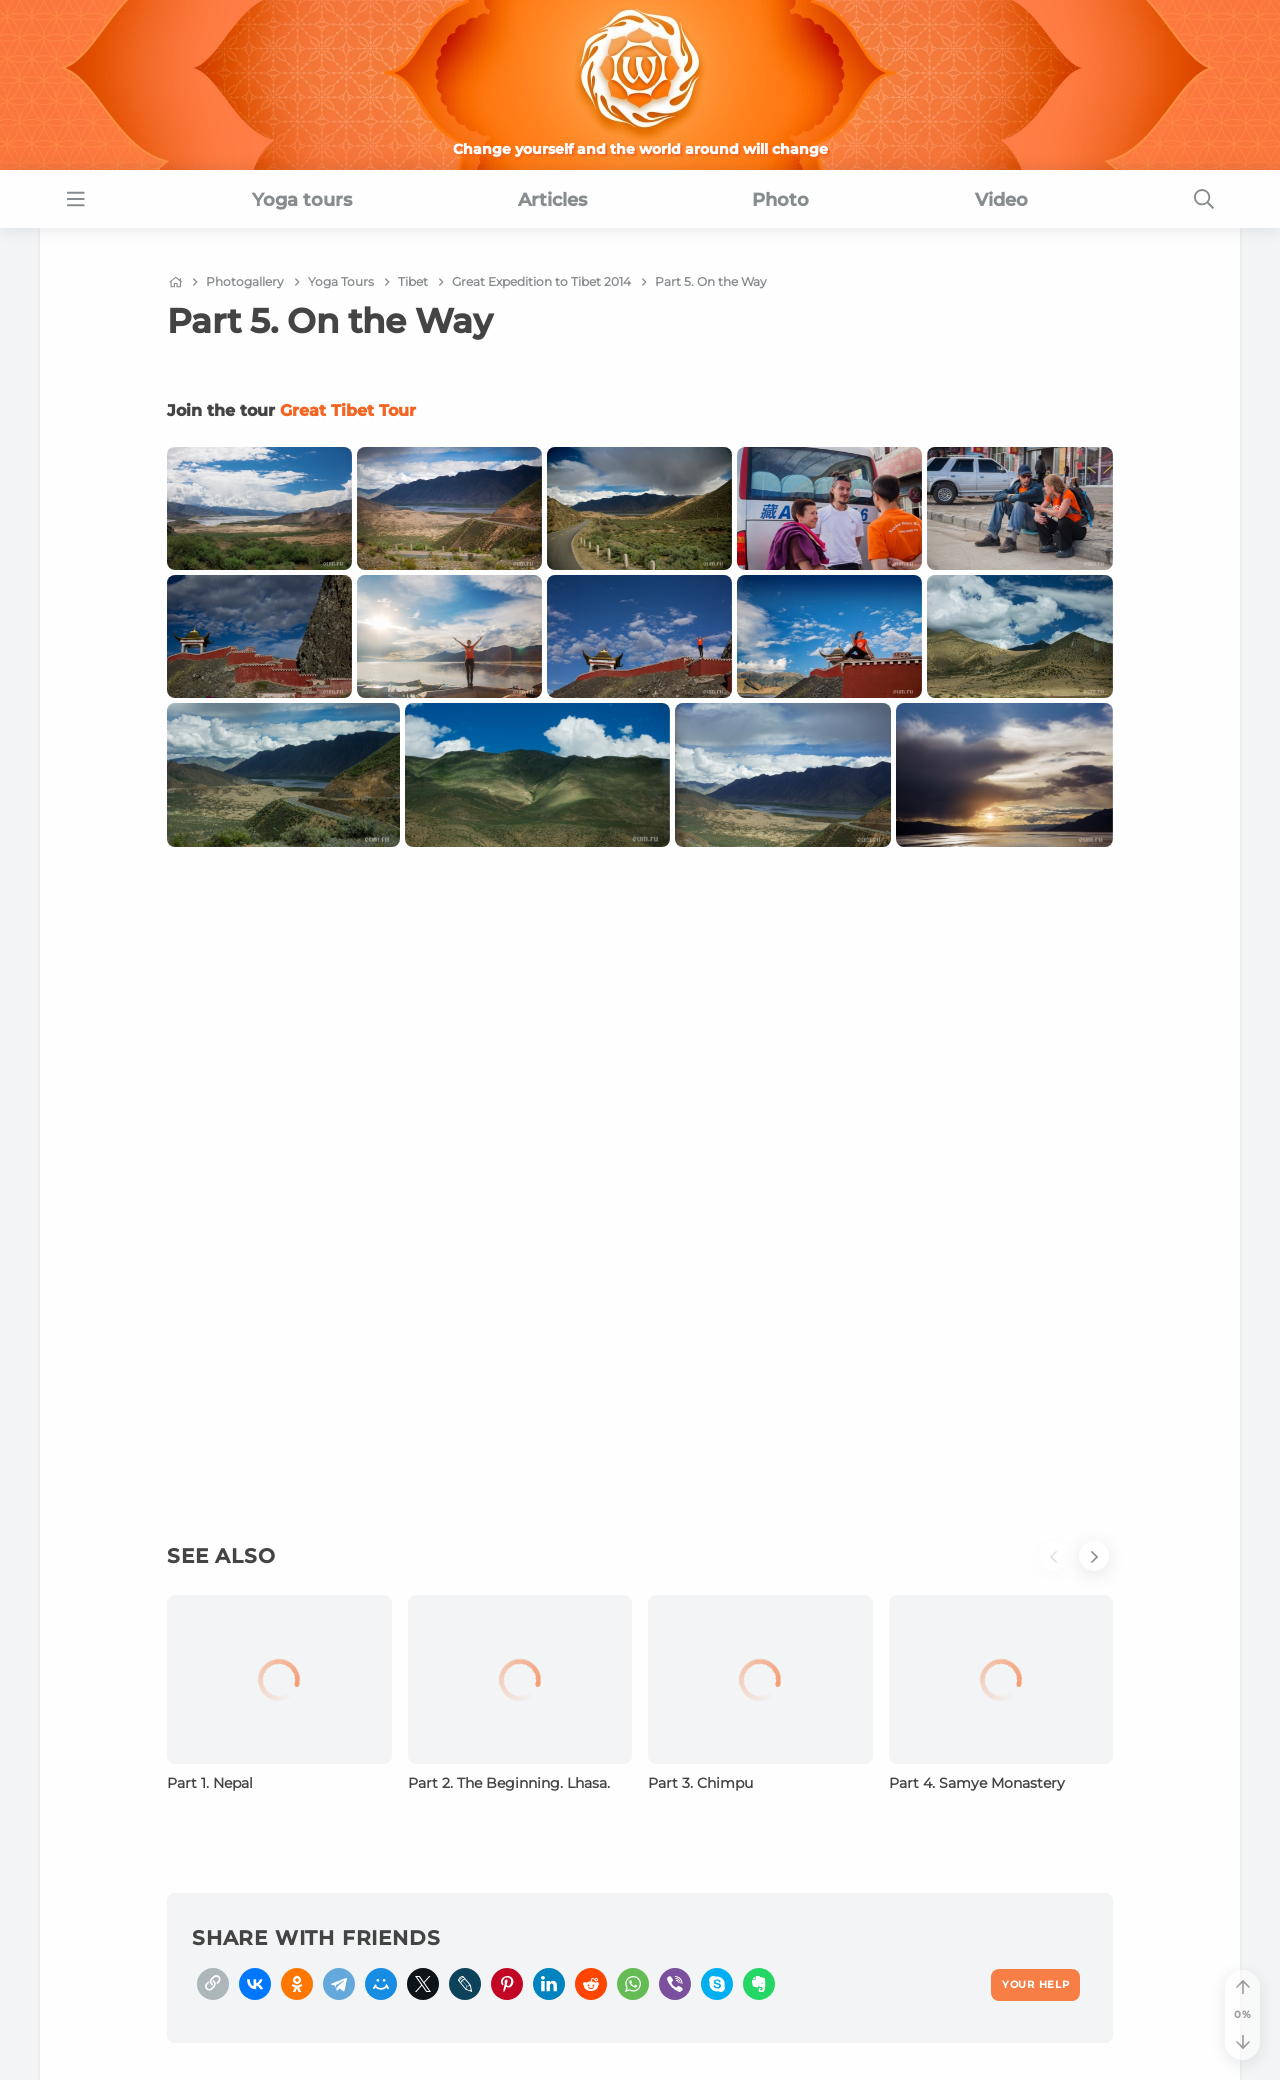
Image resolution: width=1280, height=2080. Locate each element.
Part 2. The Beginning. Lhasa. (509, 1783)
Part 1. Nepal (210, 1783)
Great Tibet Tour (348, 410)
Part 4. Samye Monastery (977, 1783)
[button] (1059, 1568)
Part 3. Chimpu (700, 1783)
